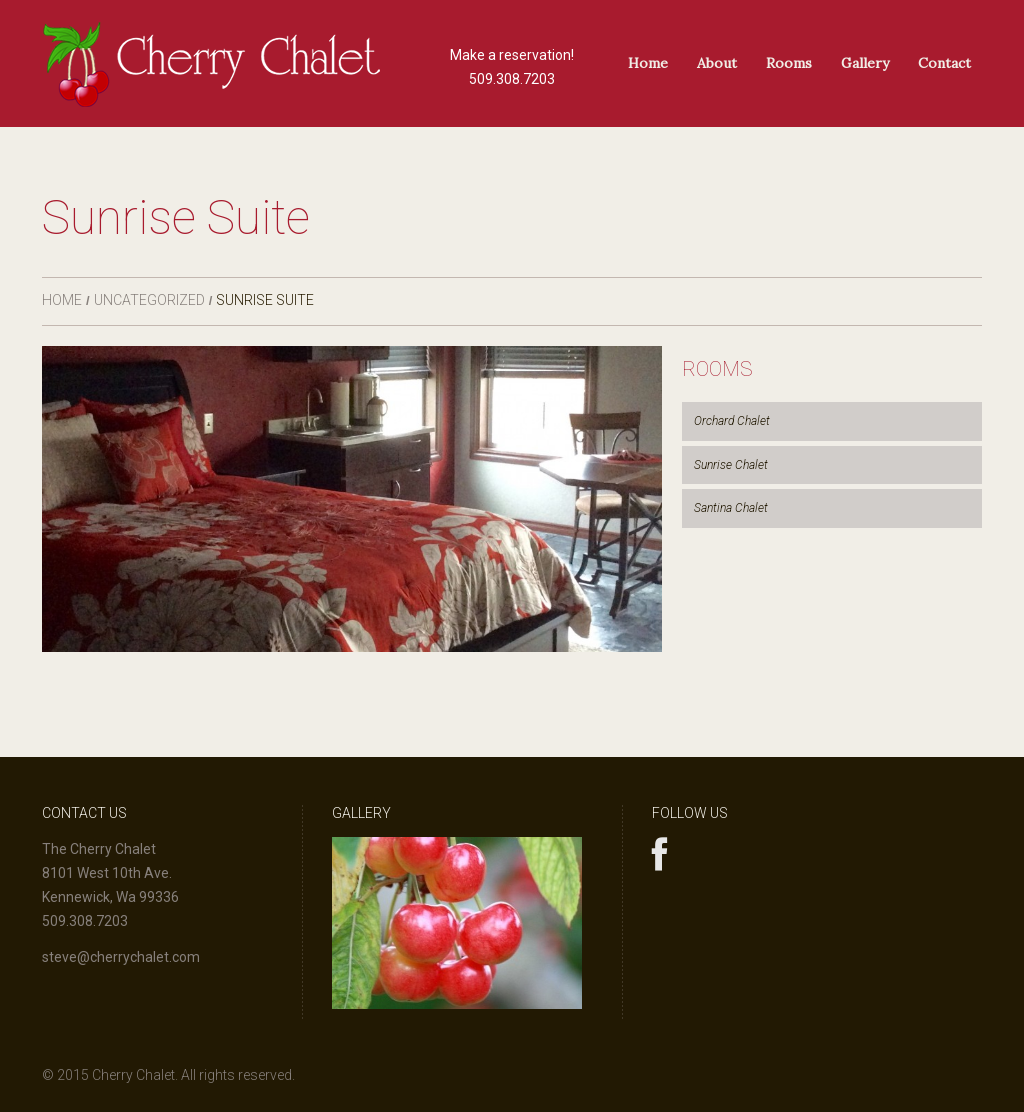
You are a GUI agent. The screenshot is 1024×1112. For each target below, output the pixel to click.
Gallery (865, 63)
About (717, 63)
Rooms (789, 63)
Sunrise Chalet (731, 465)
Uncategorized (149, 300)
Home (648, 63)
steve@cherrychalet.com (121, 957)
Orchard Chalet (732, 421)
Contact (944, 63)
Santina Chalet (731, 508)
